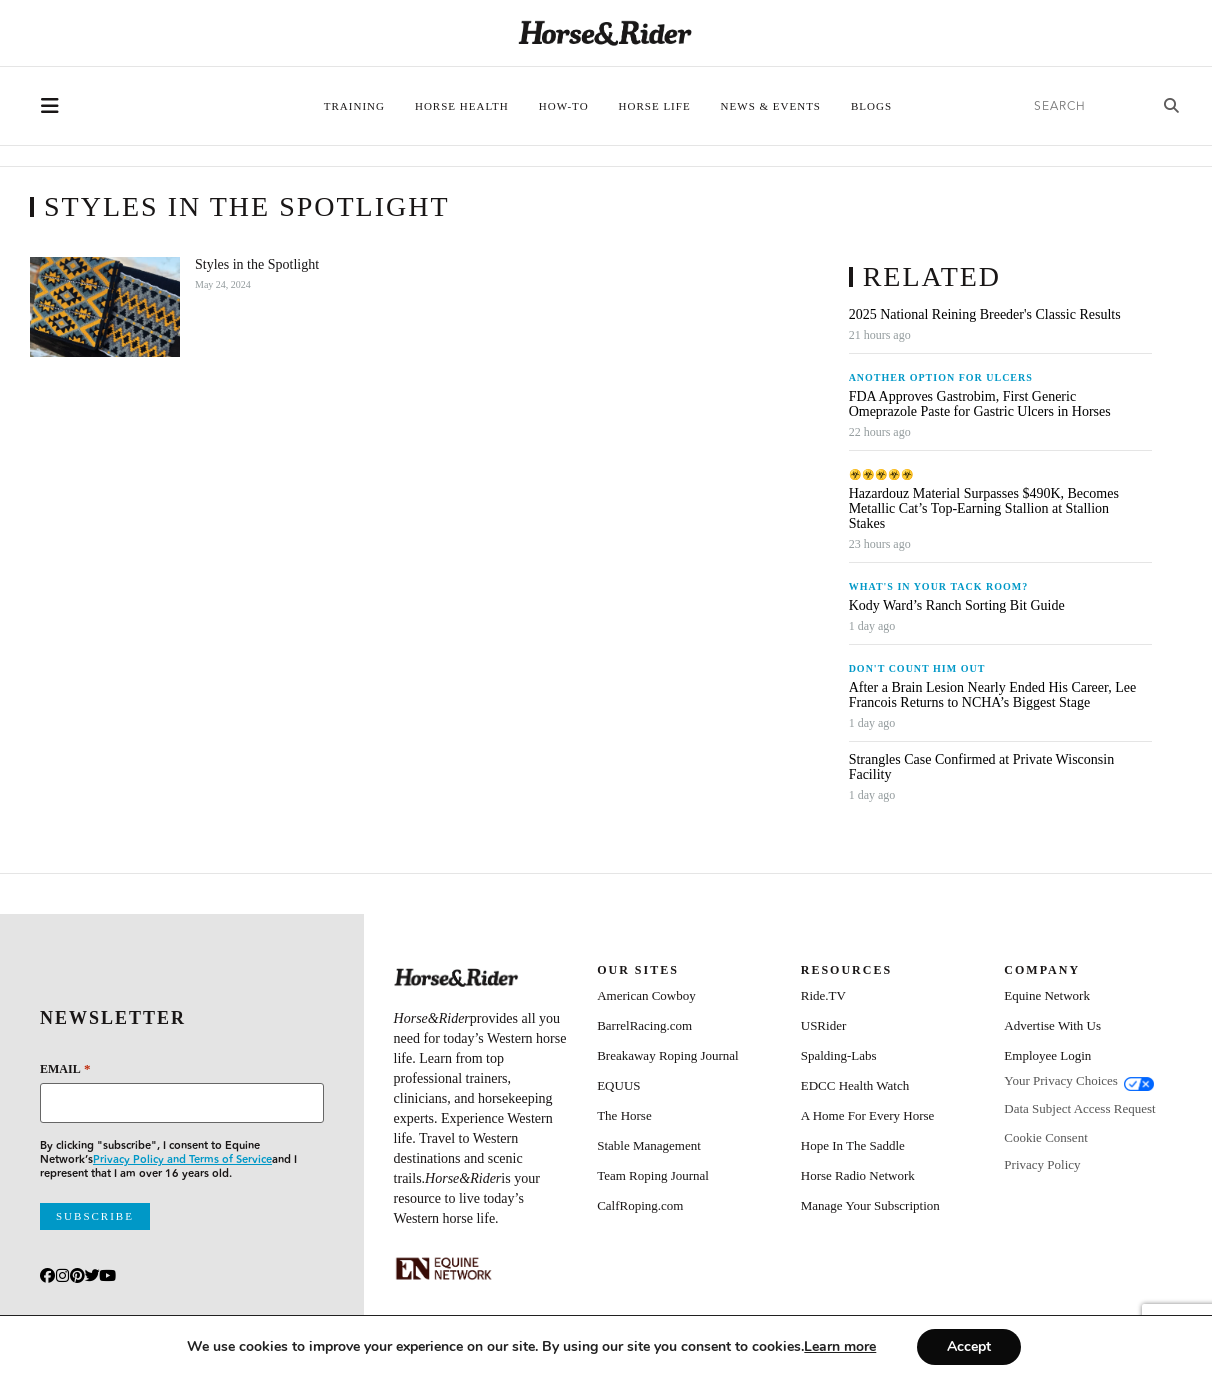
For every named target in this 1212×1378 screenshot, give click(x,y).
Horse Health (462, 106)
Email (65, 1068)
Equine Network (1047, 995)
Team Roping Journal (653, 1175)
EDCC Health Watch (855, 1085)
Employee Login (1047, 1055)
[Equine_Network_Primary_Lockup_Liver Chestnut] (444, 1269)
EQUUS (618, 1085)
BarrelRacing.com (644, 1025)
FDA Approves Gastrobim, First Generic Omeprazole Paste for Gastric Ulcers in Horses (980, 404)
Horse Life (655, 106)
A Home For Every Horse (868, 1115)
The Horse (624, 1115)
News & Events (771, 106)
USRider (824, 1025)
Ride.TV (823, 995)
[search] (1084, 106)
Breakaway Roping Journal (668, 1055)
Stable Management (649, 1145)
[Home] (605, 33)
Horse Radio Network (858, 1175)
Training (354, 106)
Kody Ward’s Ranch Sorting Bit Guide (959, 605)
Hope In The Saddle (853, 1145)
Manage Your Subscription (870, 1205)
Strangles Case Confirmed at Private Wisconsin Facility (982, 767)
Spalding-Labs (839, 1055)
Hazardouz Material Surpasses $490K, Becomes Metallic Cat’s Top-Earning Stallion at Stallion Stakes (984, 508)
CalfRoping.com (640, 1205)
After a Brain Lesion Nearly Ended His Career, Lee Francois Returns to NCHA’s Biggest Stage (993, 695)
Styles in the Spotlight (257, 264)
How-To (564, 106)
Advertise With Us (1052, 1025)
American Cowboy (646, 995)
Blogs (871, 106)
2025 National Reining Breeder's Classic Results (985, 314)
